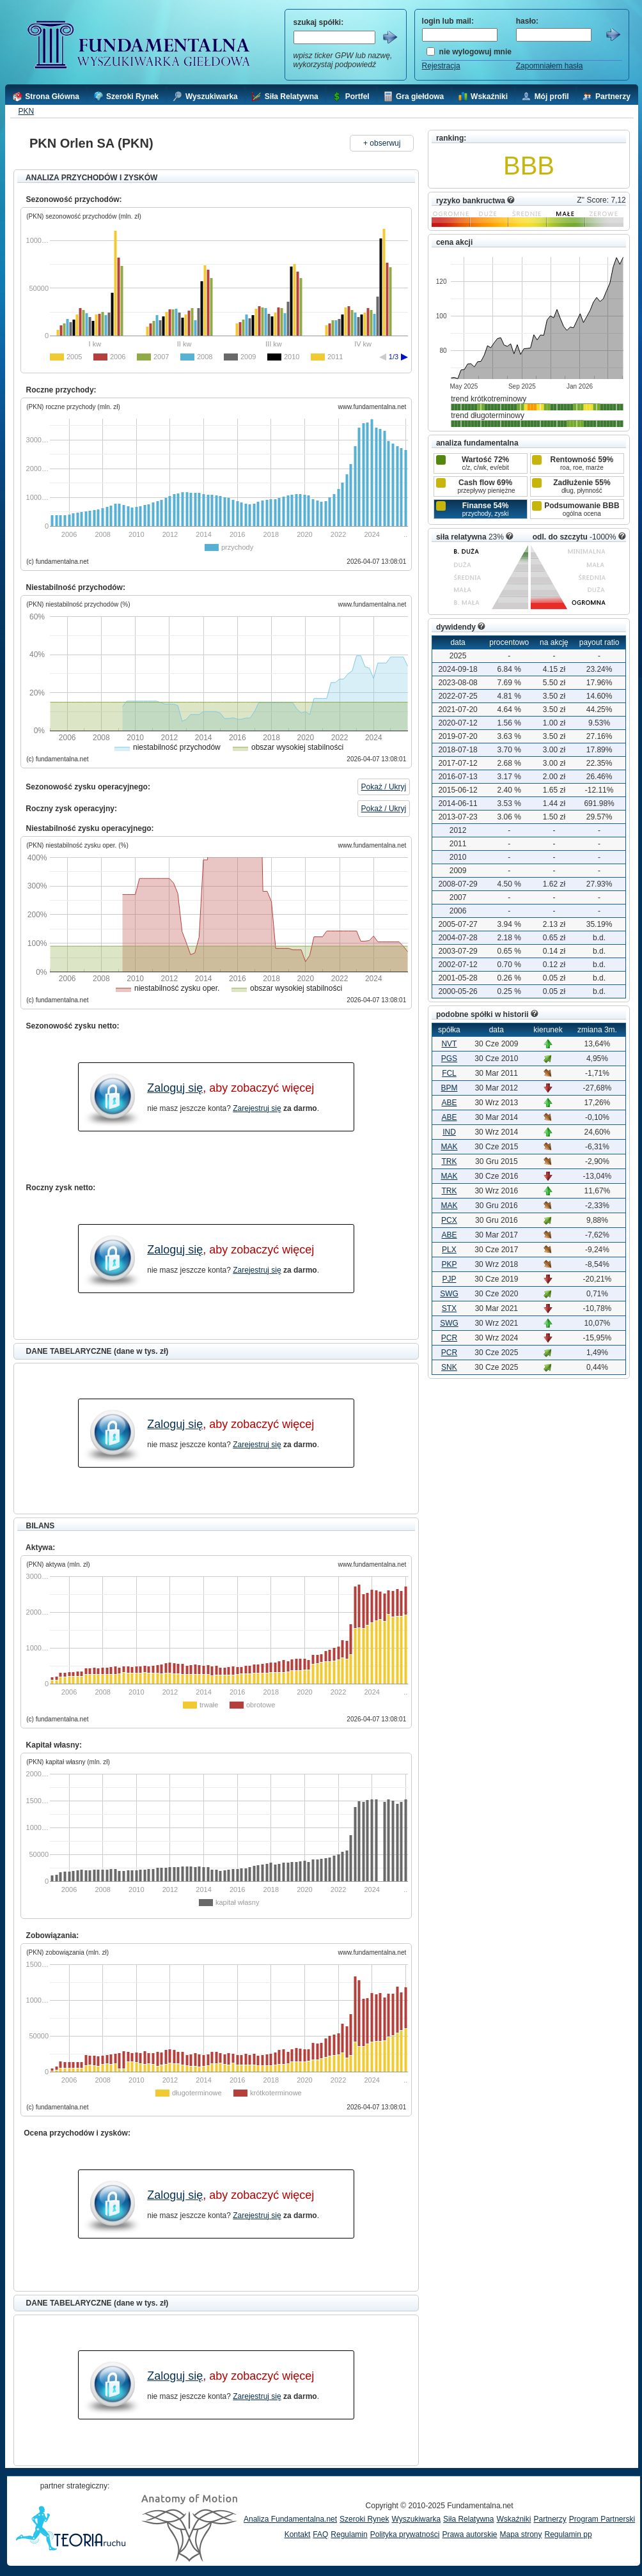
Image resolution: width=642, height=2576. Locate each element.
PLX (449, 1249)
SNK (449, 1367)
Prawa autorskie (469, 2534)
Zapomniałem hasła (549, 65)
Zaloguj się (175, 1088)
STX (449, 1308)
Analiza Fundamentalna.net (290, 2519)
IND (449, 1132)
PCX (449, 1220)
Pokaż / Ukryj (384, 786)
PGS (449, 1058)
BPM (449, 1087)
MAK (449, 1146)
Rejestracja (441, 65)
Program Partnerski (602, 2519)
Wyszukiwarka (416, 2519)
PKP (449, 1264)
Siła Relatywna (468, 2519)
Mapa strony (520, 2534)
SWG (449, 1293)
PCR (449, 1337)
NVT (449, 1043)
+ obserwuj (381, 143)
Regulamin (349, 2534)
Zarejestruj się (257, 1108)
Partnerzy (549, 2519)
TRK (449, 1161)
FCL (449, 1073)
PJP (449, 1279)
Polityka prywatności (405, 2534)
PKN (26, 111)
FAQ (320, 2534)
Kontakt (298, 2534)
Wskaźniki (513, 2519)
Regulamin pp (568, 2534)
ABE (449, 1102)
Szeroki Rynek (364, 2519)
